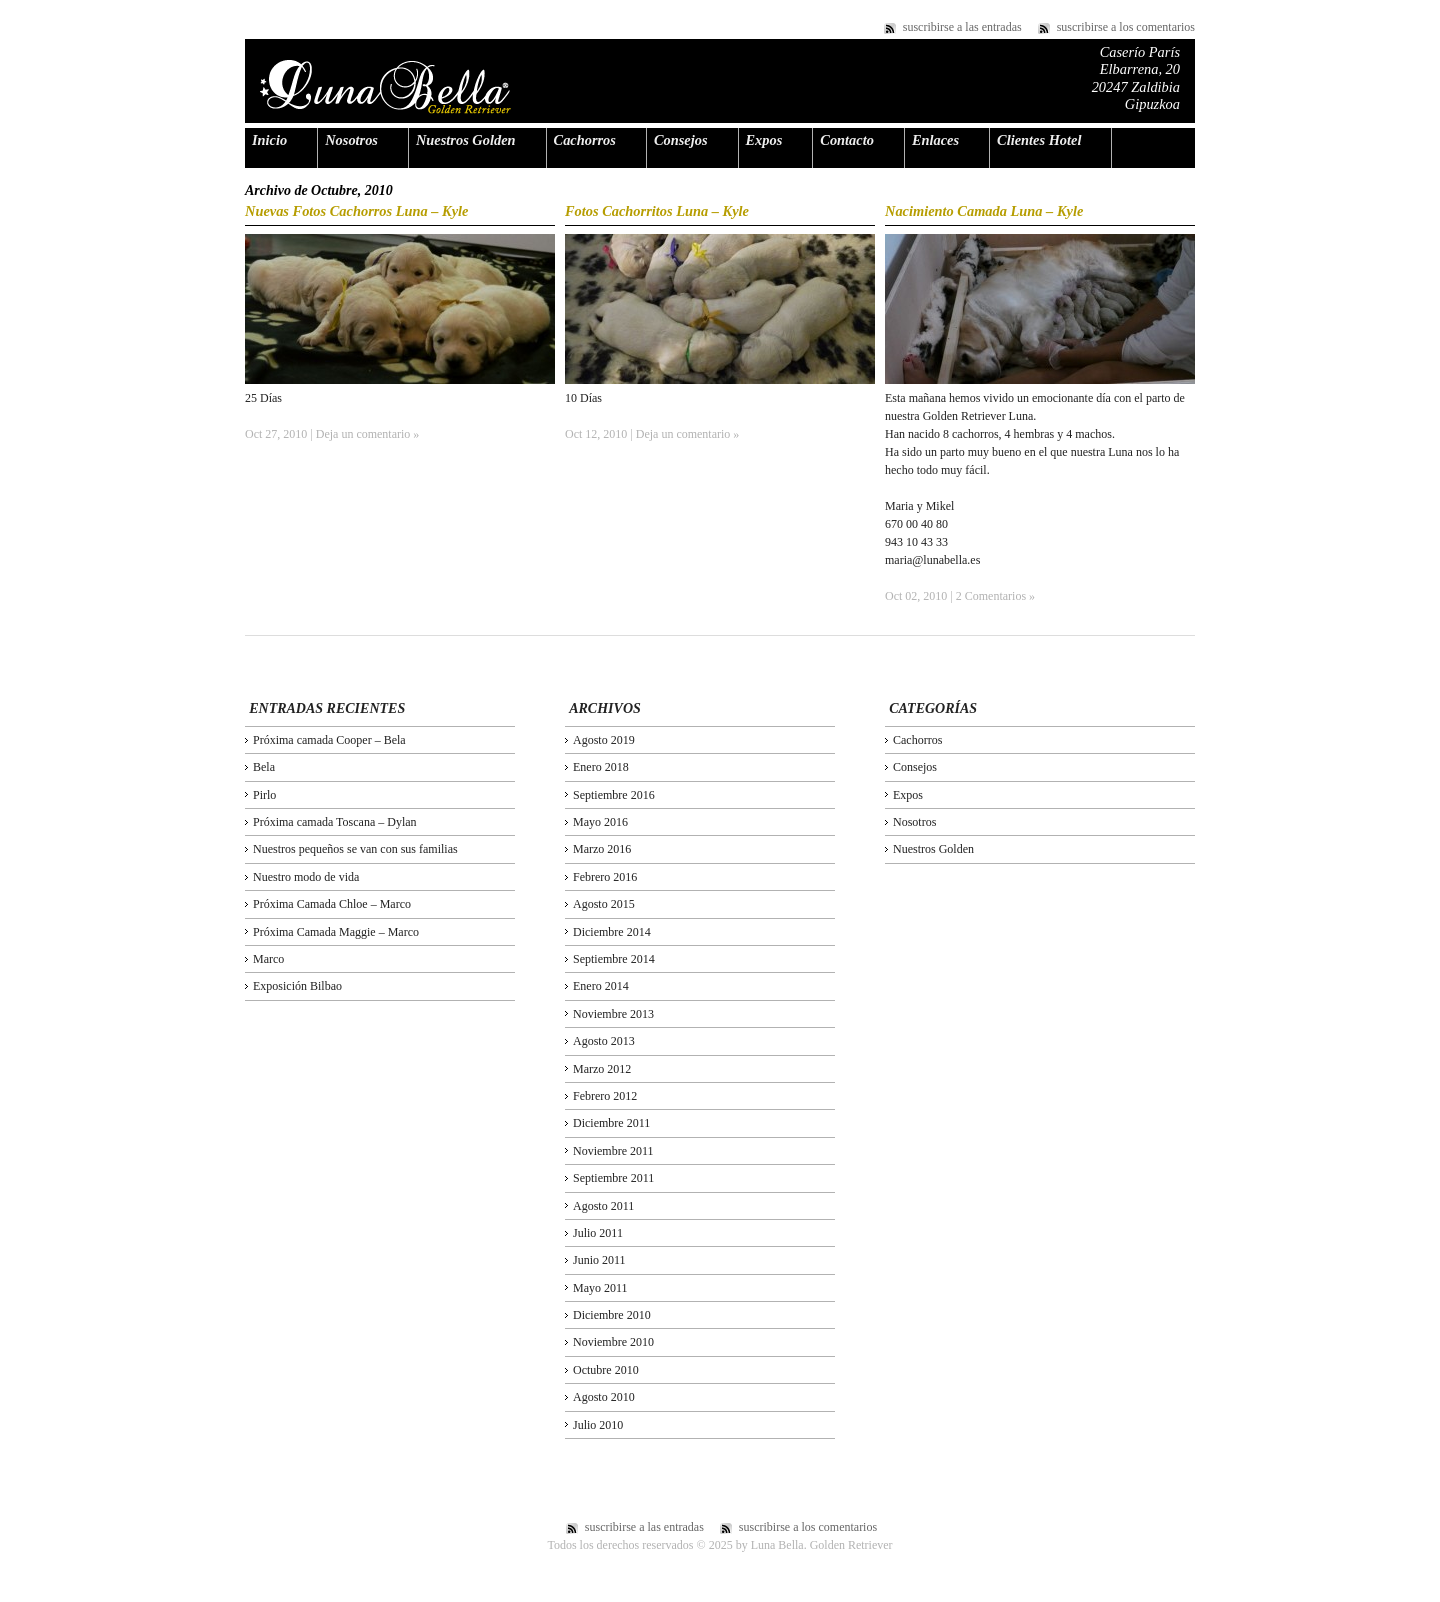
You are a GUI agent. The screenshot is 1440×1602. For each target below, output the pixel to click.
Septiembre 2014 (614, 959)
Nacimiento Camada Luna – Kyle (984, 211)
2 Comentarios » (995, 596)
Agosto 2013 (604, 1041)
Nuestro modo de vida (306, 877)
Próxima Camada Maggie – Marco (336, 932)
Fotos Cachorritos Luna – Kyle (657, 211)
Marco (268, 959)
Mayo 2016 (600, 822)
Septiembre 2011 (613, 1178)
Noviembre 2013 (613, 1014)
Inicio (269, 140)
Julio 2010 (598, 1425)
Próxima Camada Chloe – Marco (332, 904)
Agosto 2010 (604, 1397)
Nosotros (351, 140)
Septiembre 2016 (614, 795)
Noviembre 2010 (613, 1342)
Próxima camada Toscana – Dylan (335, 822)
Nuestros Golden (466, 140)
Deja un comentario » (368, 434)
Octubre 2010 (606, 1370)
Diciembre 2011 (611, 1123)
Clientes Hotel (1039, 140)
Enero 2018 (601, 767)
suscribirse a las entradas (962, 27)
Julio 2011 (598, 1233)
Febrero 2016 (605, 877)
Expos (764, 140)
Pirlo (264, 795)
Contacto (847, 140)
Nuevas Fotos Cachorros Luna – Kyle (356, 211)
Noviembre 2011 (613, 1151)
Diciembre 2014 (612, 932)
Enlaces (935, 140)
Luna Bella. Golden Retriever (386, 87)
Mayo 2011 (600, 1288)
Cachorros (585, 140)
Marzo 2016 (602, 849)
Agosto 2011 (603, 1206)
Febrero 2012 (605, 1096)
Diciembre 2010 (612, 1315)
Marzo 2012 (602, 1069)
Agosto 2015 (604, 904)
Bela (264, 767)
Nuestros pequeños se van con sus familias (355, 849)
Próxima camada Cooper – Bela (329, 740)
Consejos (681, 140)
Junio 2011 (599, 1260)
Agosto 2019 (604, 740)
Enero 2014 (601, 986)
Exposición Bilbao (297, 986)
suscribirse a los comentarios (1126, 27)
